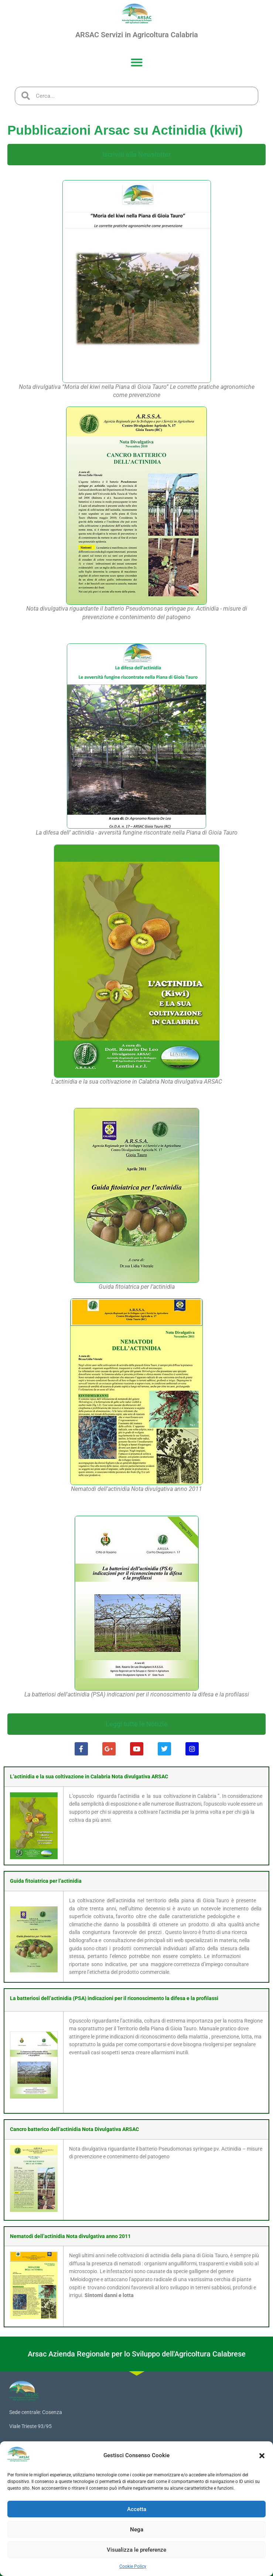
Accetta (136, 2509)
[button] (262, 2455)
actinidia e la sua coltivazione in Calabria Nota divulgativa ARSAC (91, 1777)
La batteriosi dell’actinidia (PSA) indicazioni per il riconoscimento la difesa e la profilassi (114, 1998)
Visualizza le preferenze (136, 2549)
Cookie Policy (132, 2566)
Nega (136, 2529)
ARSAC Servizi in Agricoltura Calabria (136, 34)
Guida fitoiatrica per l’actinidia (46, 1881)
